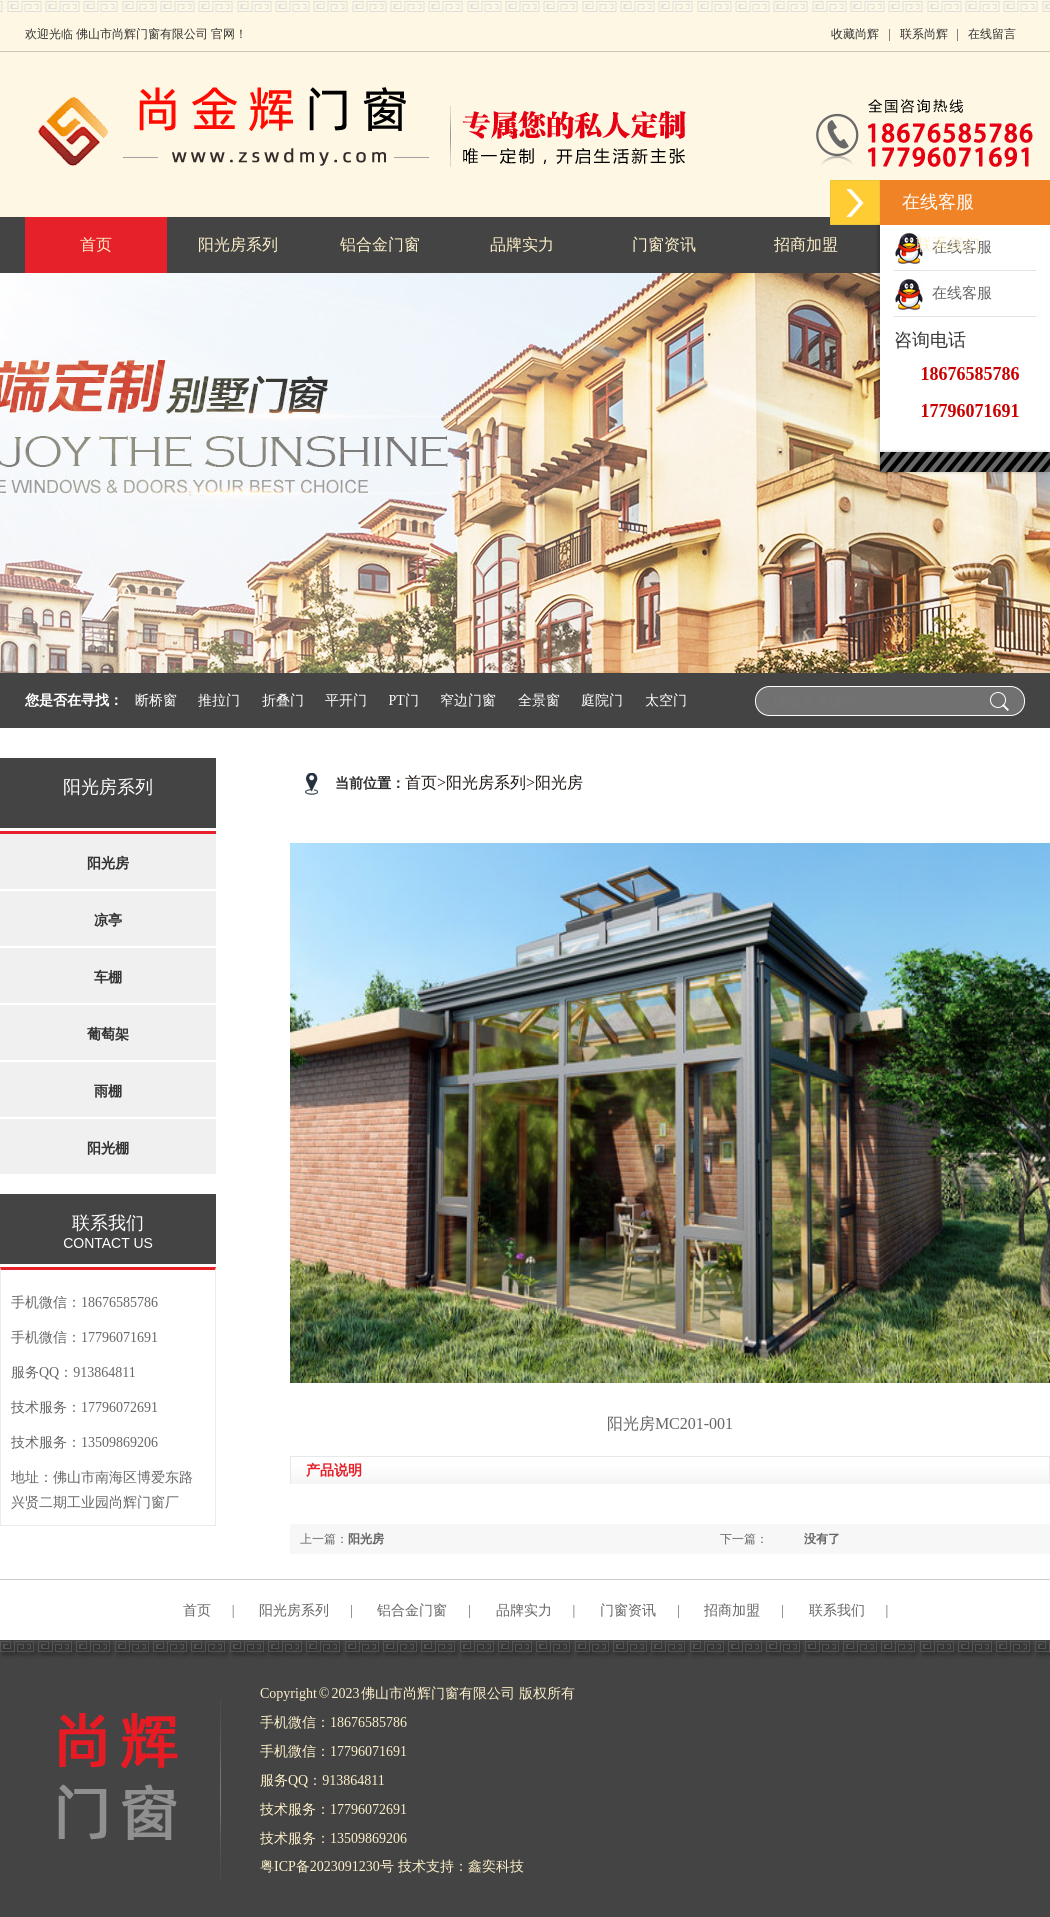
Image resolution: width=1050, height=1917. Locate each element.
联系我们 (837, 1610)
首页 (197, 1610)
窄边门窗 (468, 700)
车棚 (108, 977)
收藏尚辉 (855, 34)
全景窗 (539, 700)
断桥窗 (156, 700)
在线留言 (992, 34)
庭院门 (602, 700)
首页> (425, 782)
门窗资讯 (628, 1610)
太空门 (666, 700)
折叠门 (283, 700)
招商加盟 (732, 1610)
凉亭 (108, 920)
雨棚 (108, 1091)
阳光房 (559, 782)
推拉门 (219, 700)
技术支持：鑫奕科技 (461, 1866)
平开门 (346, 700)
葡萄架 (108, 1034)
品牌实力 (524, 1610)
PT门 (404, 700)
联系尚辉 (924, 34)
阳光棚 (108, 1148)
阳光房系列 (486, 782)
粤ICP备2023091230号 (327, 1866)
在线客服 (943, 293)
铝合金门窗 (412, 1610)
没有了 (822, 1539)
